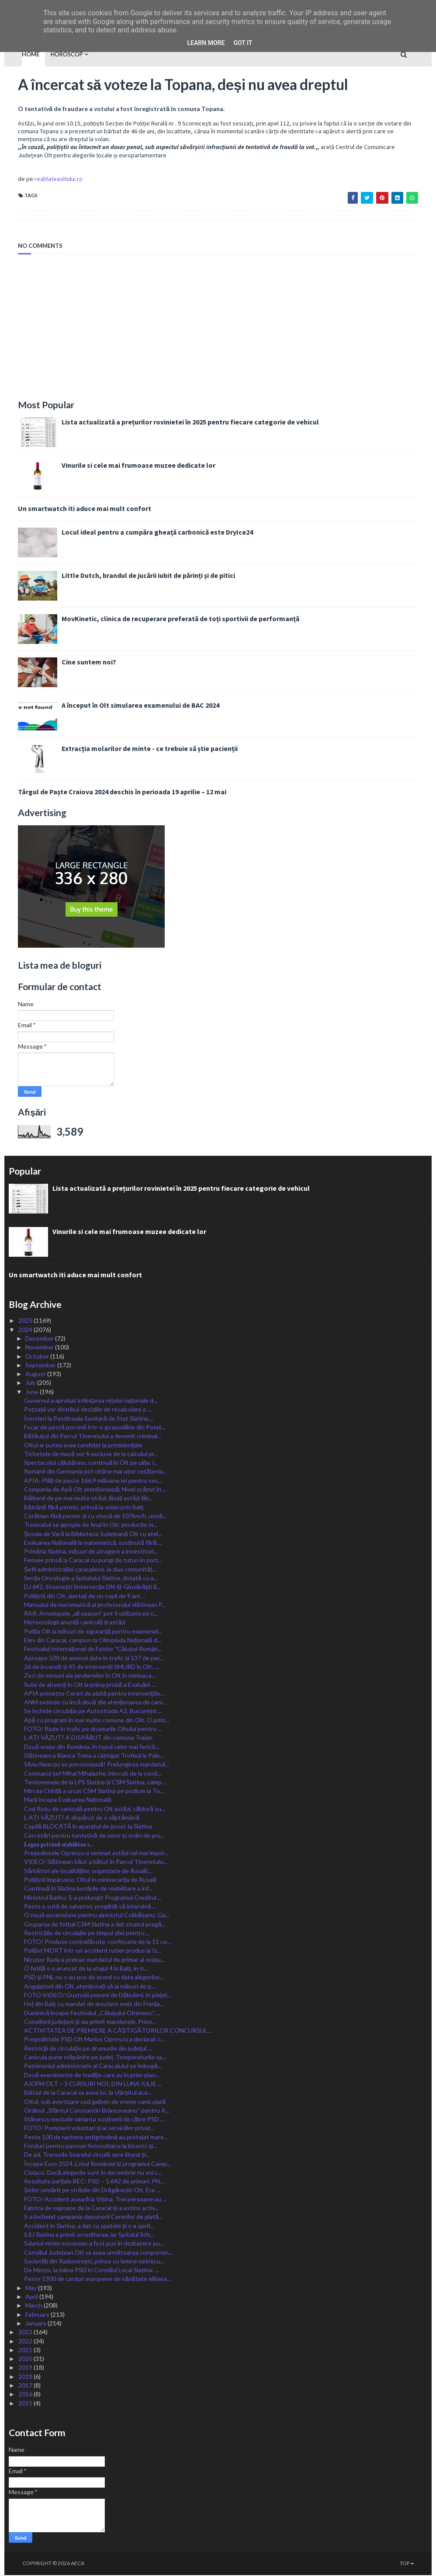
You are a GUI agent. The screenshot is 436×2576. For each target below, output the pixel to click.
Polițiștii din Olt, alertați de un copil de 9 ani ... (84, 1596)
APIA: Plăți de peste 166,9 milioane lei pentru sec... (93, 1480)
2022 (26, 2341)
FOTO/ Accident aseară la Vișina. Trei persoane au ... (95, 2199)
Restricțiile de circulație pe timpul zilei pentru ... (87, 1933)
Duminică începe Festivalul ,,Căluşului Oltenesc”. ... (92, 2013)
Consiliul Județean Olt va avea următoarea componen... (98, 2252)
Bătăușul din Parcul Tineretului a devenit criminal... (92, 1436)
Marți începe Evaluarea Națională (67, 1800)
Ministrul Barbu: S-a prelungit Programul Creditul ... (93, 1898)
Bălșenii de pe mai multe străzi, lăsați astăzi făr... (88, 1498)
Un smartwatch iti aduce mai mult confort (71, 509)
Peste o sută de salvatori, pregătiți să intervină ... (90, 1907)
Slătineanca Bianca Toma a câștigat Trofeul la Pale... (94, 1756)
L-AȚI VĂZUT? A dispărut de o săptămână (81, 1818)
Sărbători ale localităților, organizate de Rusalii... (88, 1871)
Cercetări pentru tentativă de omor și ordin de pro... (94, 1835)
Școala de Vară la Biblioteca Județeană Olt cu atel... (93, 1534)
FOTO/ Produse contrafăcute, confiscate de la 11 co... (97, 1942)
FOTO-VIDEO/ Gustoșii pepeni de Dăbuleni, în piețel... (97, 1995)
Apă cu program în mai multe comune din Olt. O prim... (96, 1720)
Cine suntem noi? (75, 662)
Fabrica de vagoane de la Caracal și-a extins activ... (91, 2208)
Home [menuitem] (17, 54)
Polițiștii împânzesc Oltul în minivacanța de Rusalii (90, 1880)
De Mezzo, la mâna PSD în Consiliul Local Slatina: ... (91, 2270)
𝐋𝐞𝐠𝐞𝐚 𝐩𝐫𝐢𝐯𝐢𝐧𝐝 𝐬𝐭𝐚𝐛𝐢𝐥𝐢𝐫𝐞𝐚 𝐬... (58, 1844)
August (36, 1374)
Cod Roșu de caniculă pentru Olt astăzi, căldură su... (94, 1809)
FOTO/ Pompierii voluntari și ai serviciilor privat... (89, 2128)
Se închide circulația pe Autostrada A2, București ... (93, 1711)
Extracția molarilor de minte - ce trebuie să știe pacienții (136, 749)
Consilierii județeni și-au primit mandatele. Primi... (90, 2022)
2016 (26, 2395)
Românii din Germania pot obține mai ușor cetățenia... (95, 1472)
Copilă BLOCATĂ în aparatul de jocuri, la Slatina (88, 1827)
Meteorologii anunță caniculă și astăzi (74, 1623)
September (41, 1365)
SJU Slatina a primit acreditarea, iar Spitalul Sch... (89, 2235)
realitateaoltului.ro (45, 180)
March (34, 2306)
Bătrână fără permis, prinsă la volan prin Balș (84, 1507)
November (40, 1348)
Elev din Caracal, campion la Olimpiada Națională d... (92, 1640)
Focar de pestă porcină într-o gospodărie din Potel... (94, 1428)
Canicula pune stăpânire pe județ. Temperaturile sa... (95, 2057)
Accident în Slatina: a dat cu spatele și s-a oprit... (89, 2226)
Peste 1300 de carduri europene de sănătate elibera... (97, 2279)
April (32, 2297)
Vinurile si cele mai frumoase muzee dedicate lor (125, 466)
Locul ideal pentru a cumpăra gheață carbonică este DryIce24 (143, 532)
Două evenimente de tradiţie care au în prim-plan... (91, 2075)
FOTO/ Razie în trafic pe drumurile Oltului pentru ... (93, 1729)
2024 (26, 1330)
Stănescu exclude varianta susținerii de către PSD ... (94, 2120)
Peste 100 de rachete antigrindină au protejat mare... (96, 2137)
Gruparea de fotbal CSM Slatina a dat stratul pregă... (95, 1924)
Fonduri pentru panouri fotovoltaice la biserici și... (90, 2146)
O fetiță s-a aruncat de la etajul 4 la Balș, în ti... (86, 1969)
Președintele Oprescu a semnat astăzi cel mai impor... (96, 1853)
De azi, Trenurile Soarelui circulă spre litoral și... (87, 2155)
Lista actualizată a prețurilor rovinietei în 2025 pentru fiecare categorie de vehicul (176, 422)
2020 (26, 2359)
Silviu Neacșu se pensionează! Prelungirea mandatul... (96, 1765)
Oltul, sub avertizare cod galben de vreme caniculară (95, 2102)
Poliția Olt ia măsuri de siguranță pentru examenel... (93, 1631)
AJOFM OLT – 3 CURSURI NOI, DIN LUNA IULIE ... (93, 2084)
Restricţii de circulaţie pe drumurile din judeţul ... (88, 2048)
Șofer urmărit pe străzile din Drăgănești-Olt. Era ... (92, 2190)
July (31, 1383)
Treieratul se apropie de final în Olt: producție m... (90, 1525)
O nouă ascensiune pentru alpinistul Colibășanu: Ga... (97, 1915)
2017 (26, 2386)
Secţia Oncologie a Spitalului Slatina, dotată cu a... (91, 1578)
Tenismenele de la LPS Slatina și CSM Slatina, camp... (95, 1782)
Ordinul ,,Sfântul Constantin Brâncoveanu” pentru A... (97, 2110)
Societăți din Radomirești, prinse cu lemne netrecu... (94, 2261)
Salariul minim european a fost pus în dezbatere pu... (94, 2244)
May (31, 2288)
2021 (26, 2350)
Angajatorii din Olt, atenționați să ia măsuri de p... (89, 1986)
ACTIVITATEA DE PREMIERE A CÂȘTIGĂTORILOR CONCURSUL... (117, 2031)
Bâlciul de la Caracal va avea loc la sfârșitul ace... (88, 2093)
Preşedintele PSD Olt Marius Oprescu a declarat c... (94, 2040)
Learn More (206, 42)
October (37, 1356)
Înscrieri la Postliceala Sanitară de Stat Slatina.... (88, 1418)
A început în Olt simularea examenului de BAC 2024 (127, 706)
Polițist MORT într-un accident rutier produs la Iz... (92, 1951)
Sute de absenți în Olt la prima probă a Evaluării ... (90, 1685)
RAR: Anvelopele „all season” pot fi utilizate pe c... (91, 1614)
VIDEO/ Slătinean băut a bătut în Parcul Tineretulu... (95, 1862)
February (38, 2315)
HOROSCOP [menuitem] (54, 54)
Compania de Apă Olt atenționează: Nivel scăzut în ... (95, 1490)
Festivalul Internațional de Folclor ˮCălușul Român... (93, 1649)
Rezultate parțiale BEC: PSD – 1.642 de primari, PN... (94, 2182)
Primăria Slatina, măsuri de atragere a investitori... (91, 1552)
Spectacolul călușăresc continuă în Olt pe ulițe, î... (91, 1463)
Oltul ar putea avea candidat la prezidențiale (83, 1445)
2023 (26, 2332)
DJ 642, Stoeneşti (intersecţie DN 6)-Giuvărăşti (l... (92, 1587)
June (32, 1392)
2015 (26, 2403)
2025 (26, 1321)
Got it (242, 42)
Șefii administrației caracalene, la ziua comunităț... (90, 1569)
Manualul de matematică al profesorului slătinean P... (95, 1605)
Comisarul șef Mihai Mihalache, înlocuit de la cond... (92, 1773)
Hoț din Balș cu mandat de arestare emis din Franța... (94, 2004)
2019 (26, 2368)
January (36, 2324)
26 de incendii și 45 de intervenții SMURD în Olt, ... (91, 1667)
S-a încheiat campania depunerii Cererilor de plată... (93, 2217)
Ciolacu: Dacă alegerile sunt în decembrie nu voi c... (93, 2172)
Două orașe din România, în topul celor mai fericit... (91, 1747)
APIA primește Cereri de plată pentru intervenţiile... (94, 1693)
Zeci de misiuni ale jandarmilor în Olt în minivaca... (90, 1676)
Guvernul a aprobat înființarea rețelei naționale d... (90, 1401)
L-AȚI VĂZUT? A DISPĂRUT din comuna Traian (88, 1738)
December (40, 1339)
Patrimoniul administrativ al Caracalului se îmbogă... (93, 2066)
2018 (26, 2377)
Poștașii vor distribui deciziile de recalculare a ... (87, 1410)
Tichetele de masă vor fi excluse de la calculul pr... (91, 1454)
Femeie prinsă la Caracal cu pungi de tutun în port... (93, 1560)
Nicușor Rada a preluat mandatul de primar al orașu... (94, 1960)
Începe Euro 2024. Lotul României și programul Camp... (97, 2164)
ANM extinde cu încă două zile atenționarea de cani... (95, 1703)
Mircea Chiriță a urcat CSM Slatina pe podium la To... (94, 1791)
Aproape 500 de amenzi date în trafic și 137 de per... (93, 1658)
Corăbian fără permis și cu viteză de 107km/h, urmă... (95, 1516)
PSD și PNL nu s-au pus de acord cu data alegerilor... (93, 1978)
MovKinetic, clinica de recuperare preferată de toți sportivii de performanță (167, 619)
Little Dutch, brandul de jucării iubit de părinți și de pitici (134, 576)
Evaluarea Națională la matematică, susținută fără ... (93, 1543)
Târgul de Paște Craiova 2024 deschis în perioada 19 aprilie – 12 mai (108, 792)
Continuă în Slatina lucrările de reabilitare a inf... (88, 1889)
